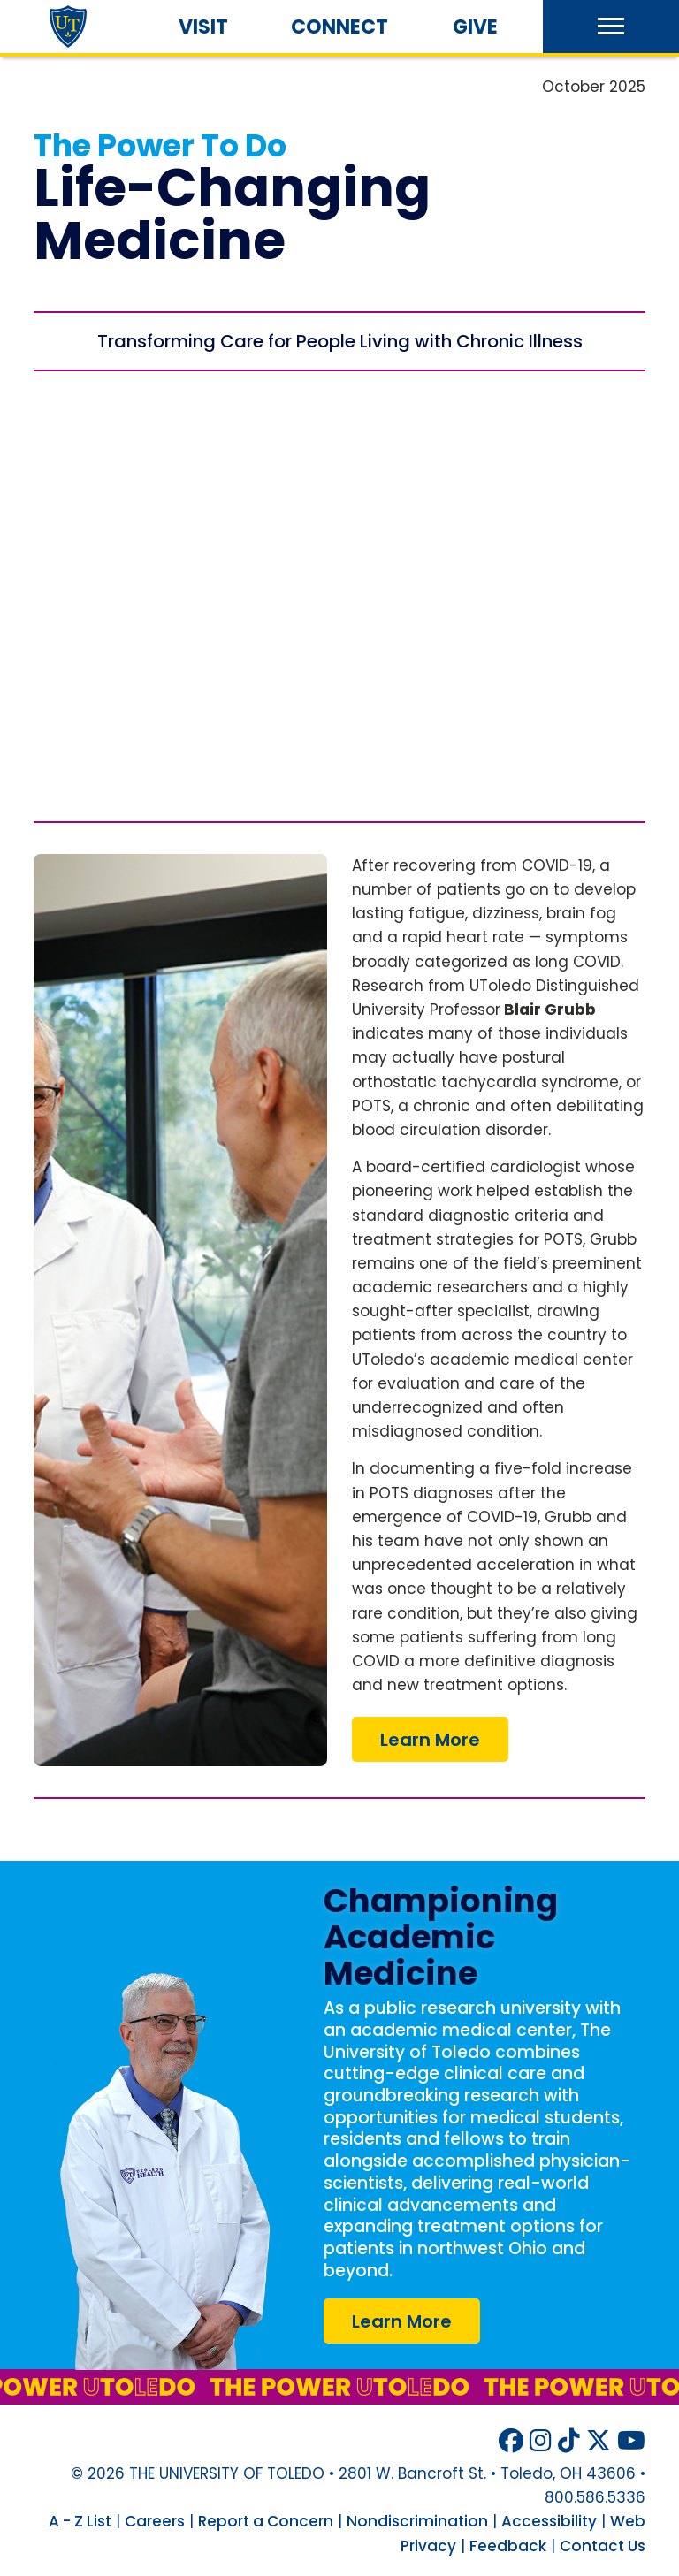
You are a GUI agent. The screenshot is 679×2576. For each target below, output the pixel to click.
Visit (203, 27)
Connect (339, 27)
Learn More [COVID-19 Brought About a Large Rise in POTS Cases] (430, 1739)
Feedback (507, 2546)
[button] (611, 26)
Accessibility (549, 2521)
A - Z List (80, 2521)
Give (475, 27)
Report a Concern (265, 2521)
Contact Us (602, 2546)
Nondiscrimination (417, 2521)
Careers (155, 2521)
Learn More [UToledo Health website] (402, 2321)
